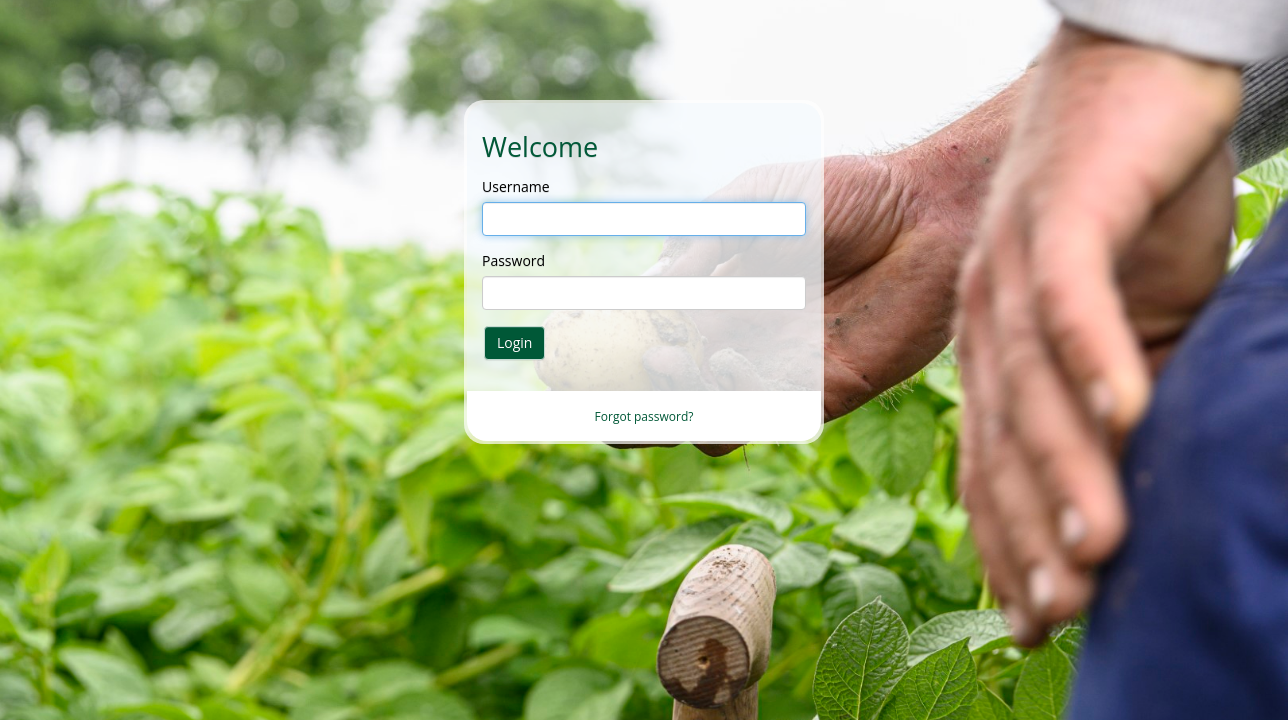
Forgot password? (644, 416)
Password (513, 260)
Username (516, 186)
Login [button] (514, 342)
